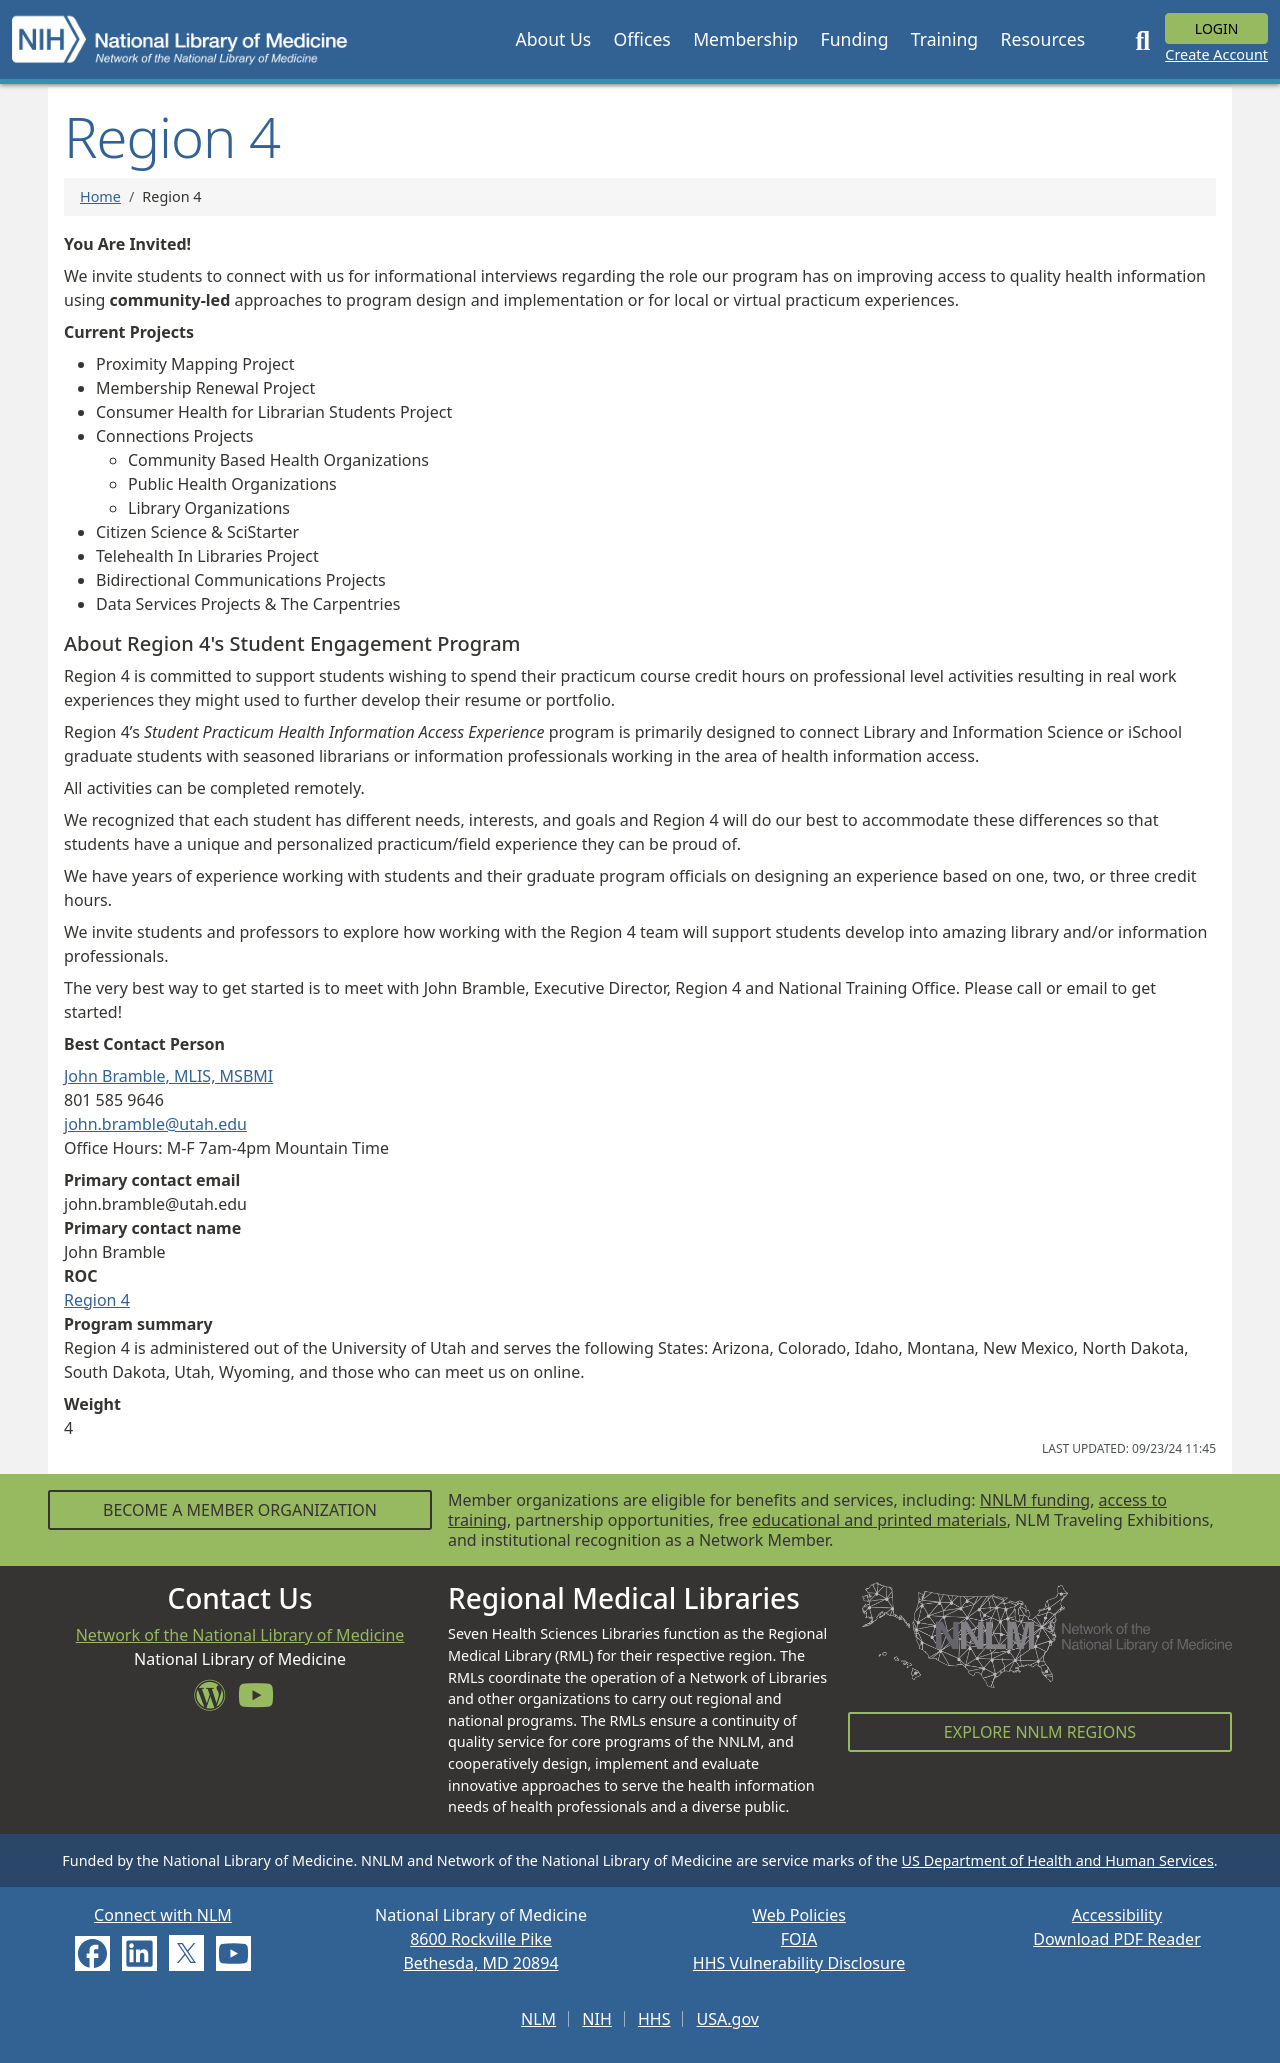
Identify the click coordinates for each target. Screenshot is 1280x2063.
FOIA (799, 1939)
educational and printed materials (879, 1520)
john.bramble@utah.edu (155, 1124)
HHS (654, 2019)
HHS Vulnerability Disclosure (799, 1963)
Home (100, 196)
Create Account (1216, 54)
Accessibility (1117, 1915)
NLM (538, 2019)
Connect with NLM (163, 1915)
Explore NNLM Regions (1040, 1732)
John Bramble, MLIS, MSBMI (168, 1076)
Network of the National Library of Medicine (240, 1635)
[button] (553, 39)
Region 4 (97, 1300)
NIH (596, 2019)
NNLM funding (1035, 1500)
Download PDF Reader (1117, 1939)
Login (1217, 28)
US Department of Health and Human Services (1058, 1860)
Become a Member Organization (240, 1510)
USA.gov (728, 2019)
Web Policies (799, 1915)
